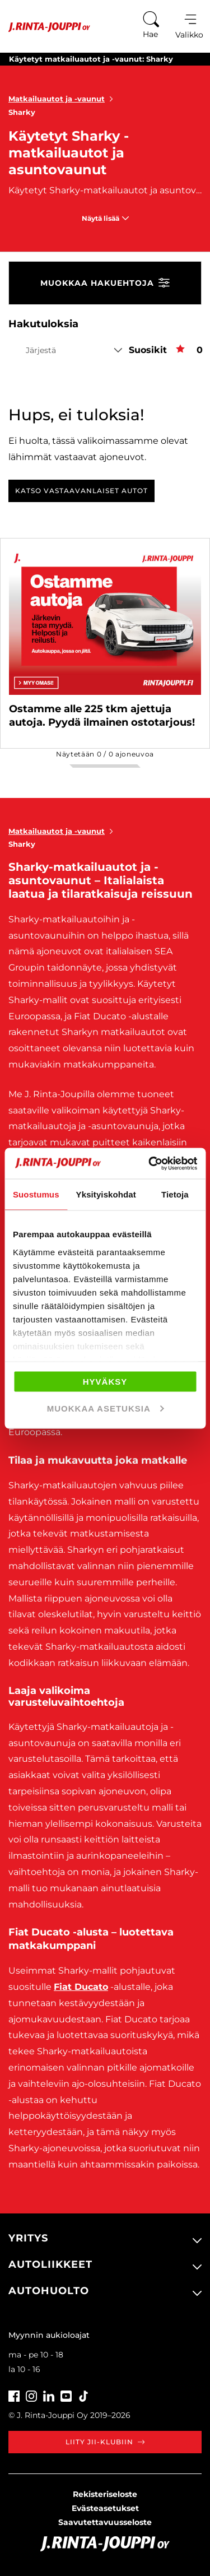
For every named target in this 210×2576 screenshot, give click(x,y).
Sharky (21, 112)
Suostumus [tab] (36, 1194)
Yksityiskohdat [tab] (106, 1194)
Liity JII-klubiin (105, 2442)
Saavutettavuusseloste (105, 2522)
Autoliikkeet (50, 2264)
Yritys (28, 2238)
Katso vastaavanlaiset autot (81, 490)
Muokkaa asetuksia (105, 1408)
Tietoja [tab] (175, 1194)
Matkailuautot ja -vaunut (63, 98)
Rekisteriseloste (105, 2494)
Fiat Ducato (81, 1986)
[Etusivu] (45, 27)
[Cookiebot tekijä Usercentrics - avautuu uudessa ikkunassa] (149, 1163)
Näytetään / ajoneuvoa (105, 754)
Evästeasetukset (105, 2508)
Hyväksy (105, 1381)
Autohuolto (48, 2291)
